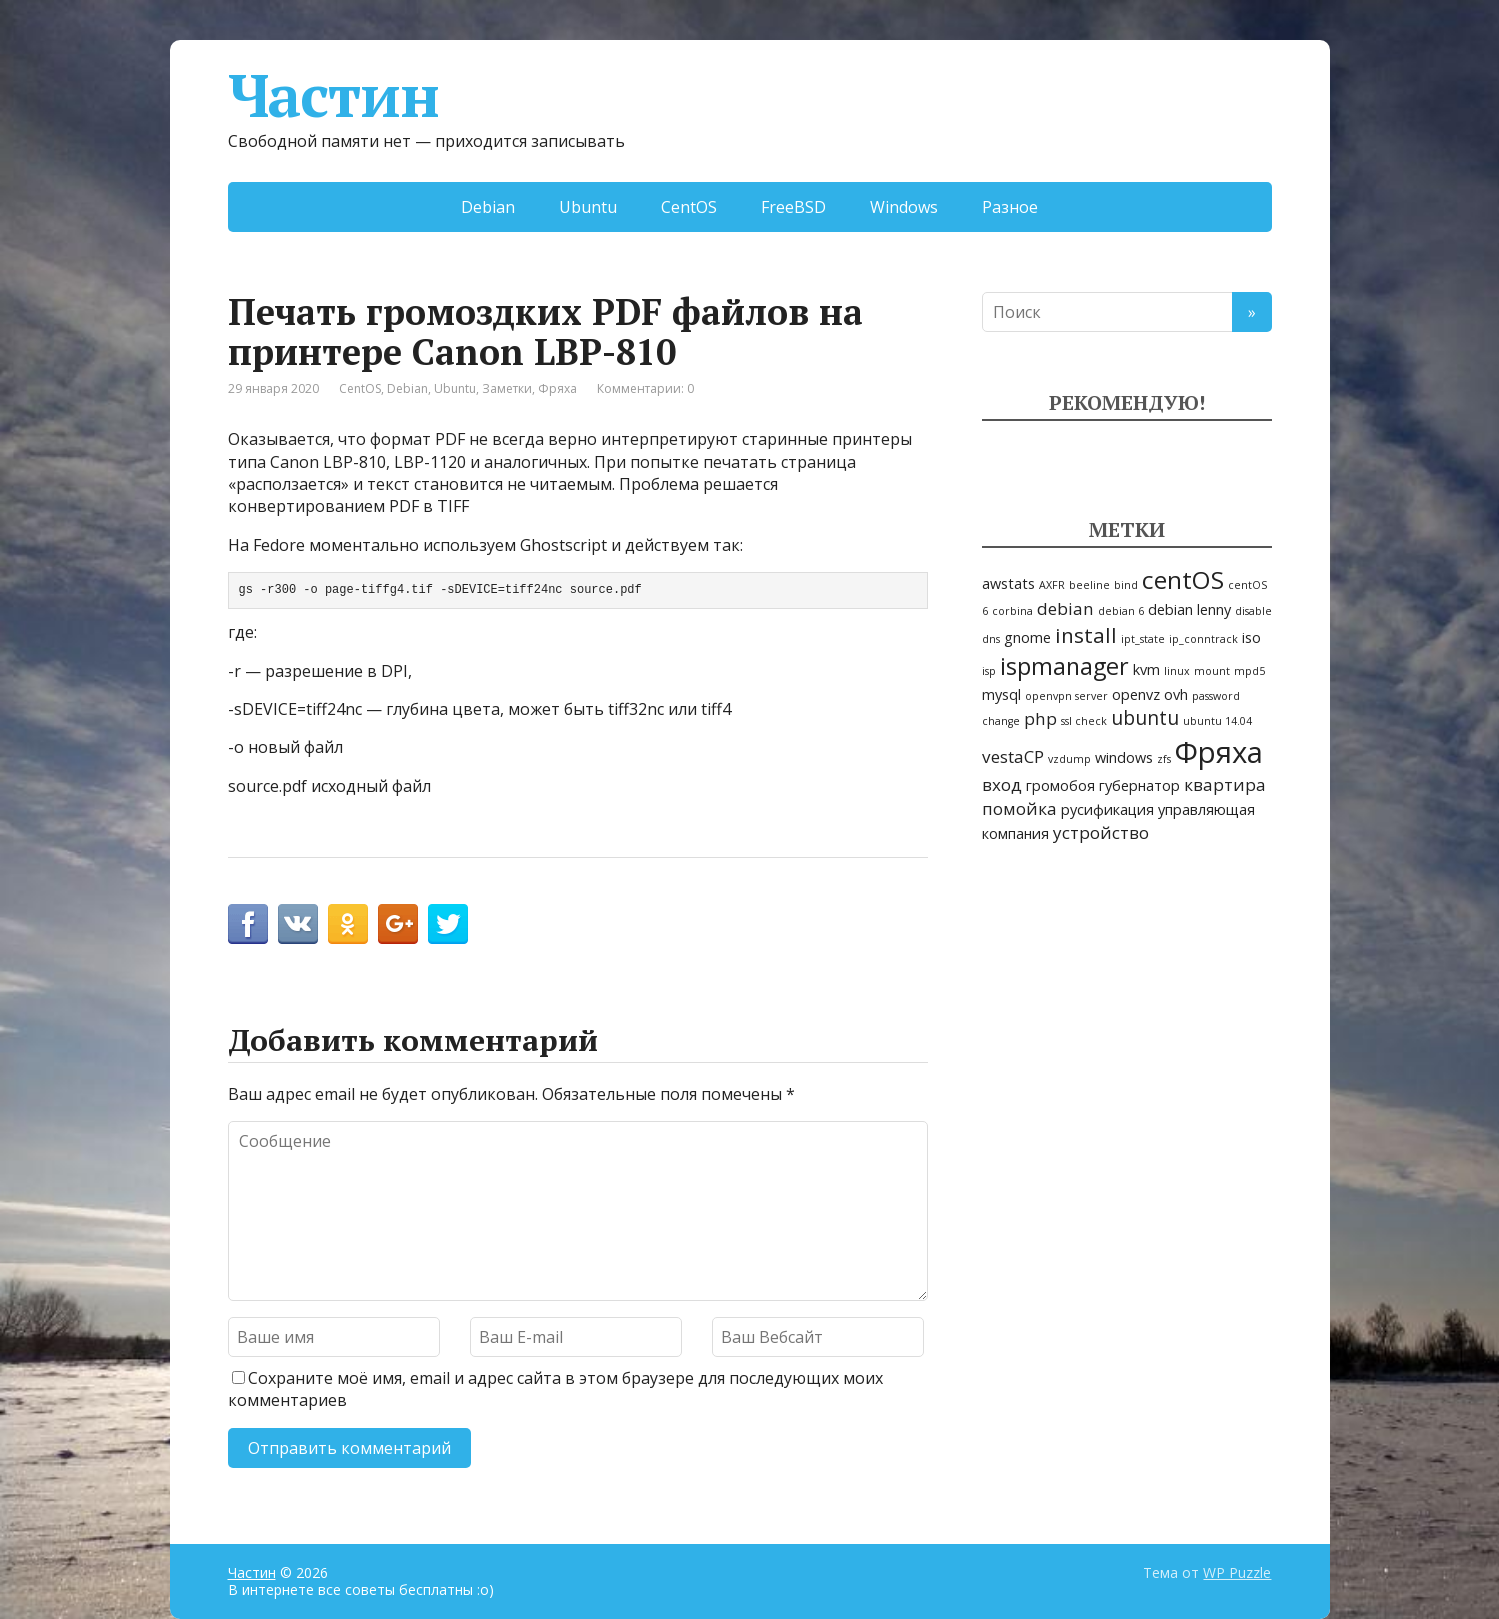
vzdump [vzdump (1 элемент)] (1069, 759)
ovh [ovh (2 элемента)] (1176, 694)
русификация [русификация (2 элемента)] (1107, 809)
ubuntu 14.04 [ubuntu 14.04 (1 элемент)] (1217, 721)
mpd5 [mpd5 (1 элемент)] (1249, 671)
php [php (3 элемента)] (1040, 718)
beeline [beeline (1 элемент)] (1089, 585)
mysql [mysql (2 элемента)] (1001, 694)
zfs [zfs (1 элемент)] (1164, 759)
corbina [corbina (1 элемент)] (1012, 611)
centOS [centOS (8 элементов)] (1183, 579)
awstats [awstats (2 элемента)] (1008, 583)
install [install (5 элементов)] (1086, 635)
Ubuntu (588, 207)
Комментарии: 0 (645, 388)
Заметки (507, 388)
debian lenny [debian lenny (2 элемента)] (1189, 609)
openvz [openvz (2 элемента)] (1136, 694)
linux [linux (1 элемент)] (1177, 671)
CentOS (689, 207)
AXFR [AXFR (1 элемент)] (1052, 585)
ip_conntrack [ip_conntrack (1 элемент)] (1203, 639)
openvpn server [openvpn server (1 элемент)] (1066, 696)
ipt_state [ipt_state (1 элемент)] (1143, 639)
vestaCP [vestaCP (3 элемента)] (1013, 756)
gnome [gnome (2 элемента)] (1027, 637)
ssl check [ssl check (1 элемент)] (1084, 721)
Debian (488, 207)
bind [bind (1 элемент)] (1126, 585)
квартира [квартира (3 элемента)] (1225, 784)
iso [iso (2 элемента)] (1251, 637)
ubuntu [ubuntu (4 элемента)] (1145, 718)
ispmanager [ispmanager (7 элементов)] (1064, 666)
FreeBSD (793, 207)
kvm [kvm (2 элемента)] (1146, 669)
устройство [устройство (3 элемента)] (1101, 832)
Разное (1010, 207)
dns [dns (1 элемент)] (991, 639)
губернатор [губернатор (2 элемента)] (1139, 785)
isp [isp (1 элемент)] (989, 671)
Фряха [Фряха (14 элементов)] (1219, 752)
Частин (333, 95)
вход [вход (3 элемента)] (1002, 784)
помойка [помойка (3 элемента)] (1019, 808)
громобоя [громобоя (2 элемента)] (1060, 785)
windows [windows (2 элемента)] (1124, 757)
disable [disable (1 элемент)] (1253, 611)
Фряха (557, 388)
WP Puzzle (1237, 1572)
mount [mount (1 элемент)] (1212, 671)
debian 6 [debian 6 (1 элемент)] (1121, 611)
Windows (904, 207)
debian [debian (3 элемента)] (1065, 608)
